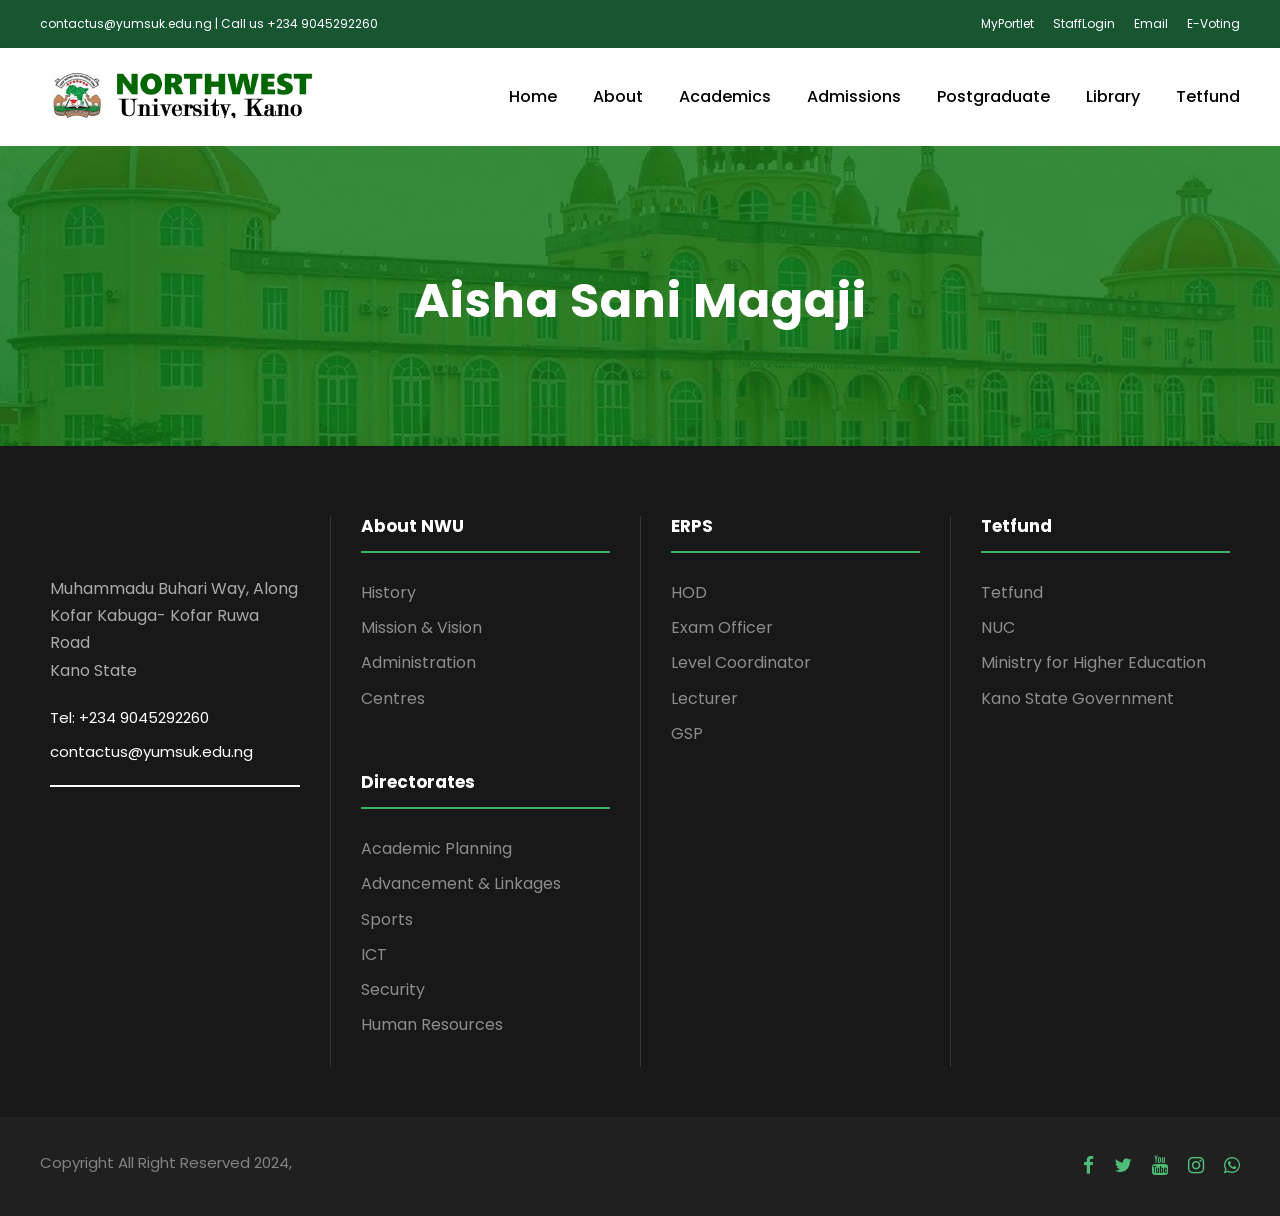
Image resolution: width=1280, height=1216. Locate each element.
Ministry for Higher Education (1093, 662)
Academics (725, 96)
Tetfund (1208, 96)
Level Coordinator (741, 662)
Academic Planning (436, 848)
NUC (998, 627)
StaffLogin (1084, 23)
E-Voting (1213, 23)
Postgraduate (993, 96)
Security (393, 989)
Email (1151, 23)
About (618, 96)
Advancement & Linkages (461, 883)
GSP (687, 733)
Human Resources (432, 1024)
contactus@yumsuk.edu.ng (151, 751)
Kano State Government (1077, 698)
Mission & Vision (421, 627)
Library (1113, 96)
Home (533, 96)
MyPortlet (1007, 23)
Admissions (854, 96)
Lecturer (704, 698)
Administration (418, 662)
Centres (393, 698)
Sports (387, 919)
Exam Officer (722, 627)
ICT (374, 954)
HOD (689, 592)
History (388, 592)
